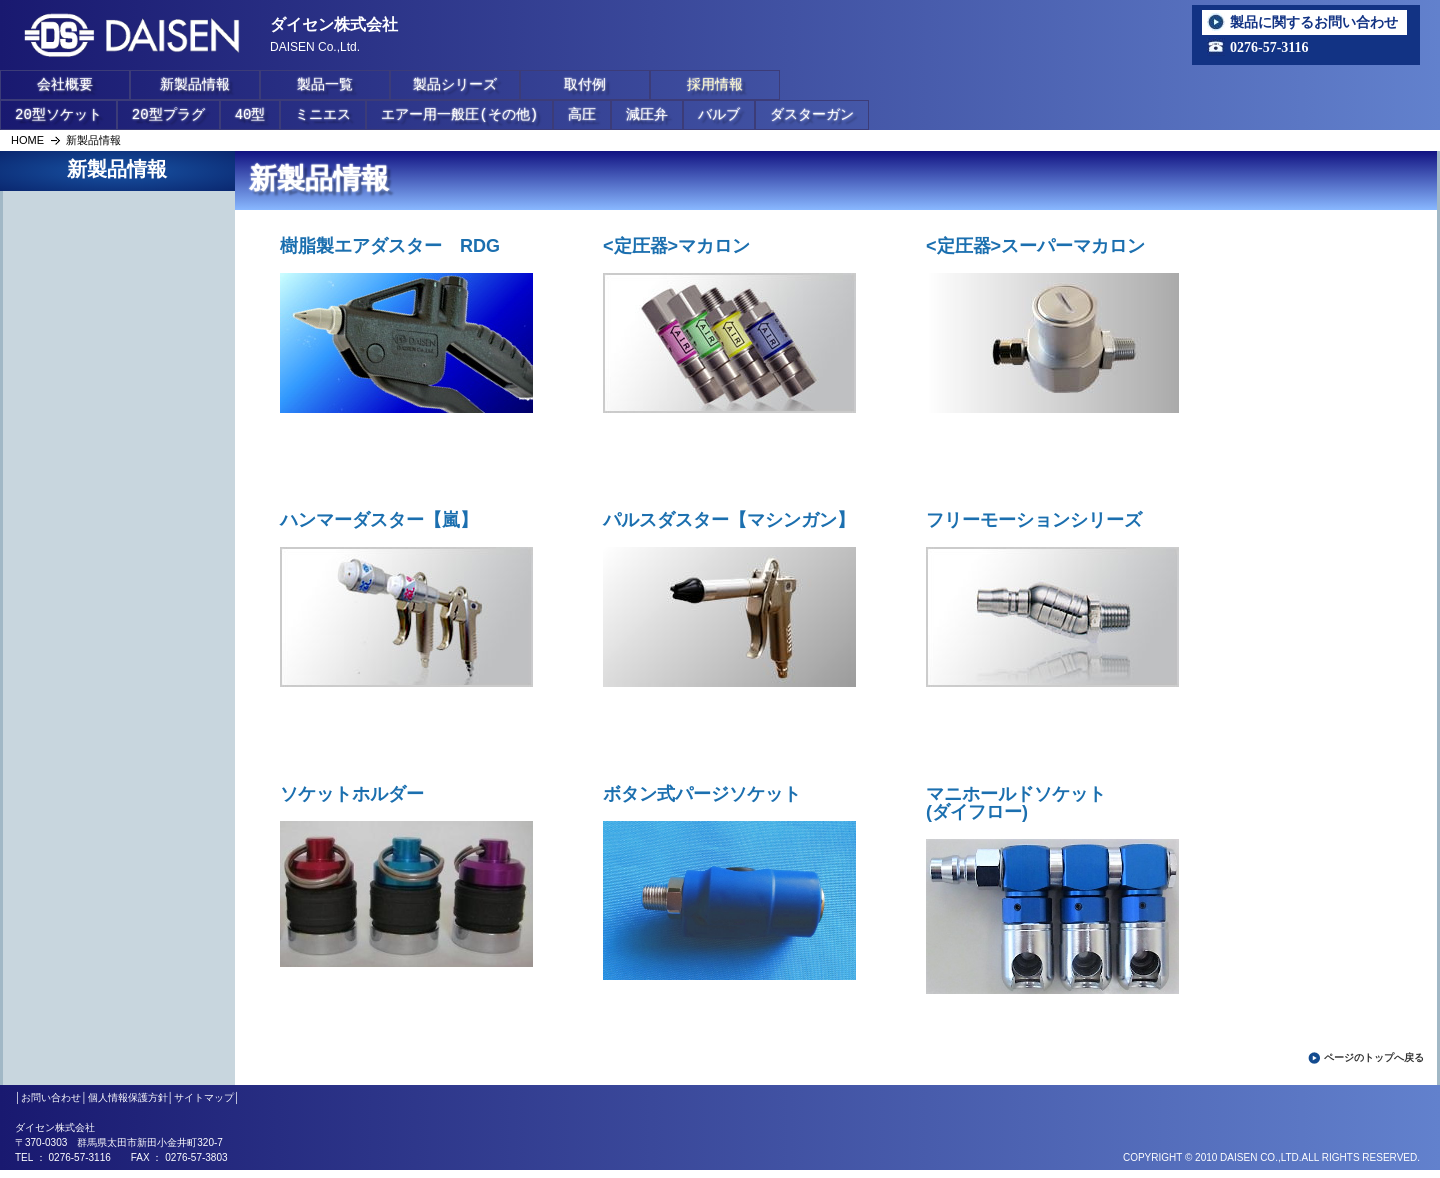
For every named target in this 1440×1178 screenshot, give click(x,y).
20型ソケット (58, 114)
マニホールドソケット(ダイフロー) (1016, 803)
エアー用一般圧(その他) (459, 114)
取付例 (585, 84)
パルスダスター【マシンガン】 (729, 520)
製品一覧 (325, 84)
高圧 (582, 114)
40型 (250, 114)
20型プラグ (168, 114)
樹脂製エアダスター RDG (390, 246)
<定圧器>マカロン (676, 246)
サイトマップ (204, 1097)
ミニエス (323, 114)
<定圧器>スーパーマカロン (1035, 246)
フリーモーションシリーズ (1034, 520)
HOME (27, 140)
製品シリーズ (455, 84)
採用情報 (715, 84)
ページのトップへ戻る (1374, 1057)
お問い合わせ (51, 1097)
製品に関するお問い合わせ (1314, 22)
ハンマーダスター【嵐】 (379, 520)
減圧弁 (647, 114)
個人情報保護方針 (128, 1097)
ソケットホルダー (352, 794)
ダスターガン (812, 114)
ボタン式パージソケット (702, 794)
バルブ (719, 114)
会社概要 (65, 84)
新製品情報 (195, 84)
